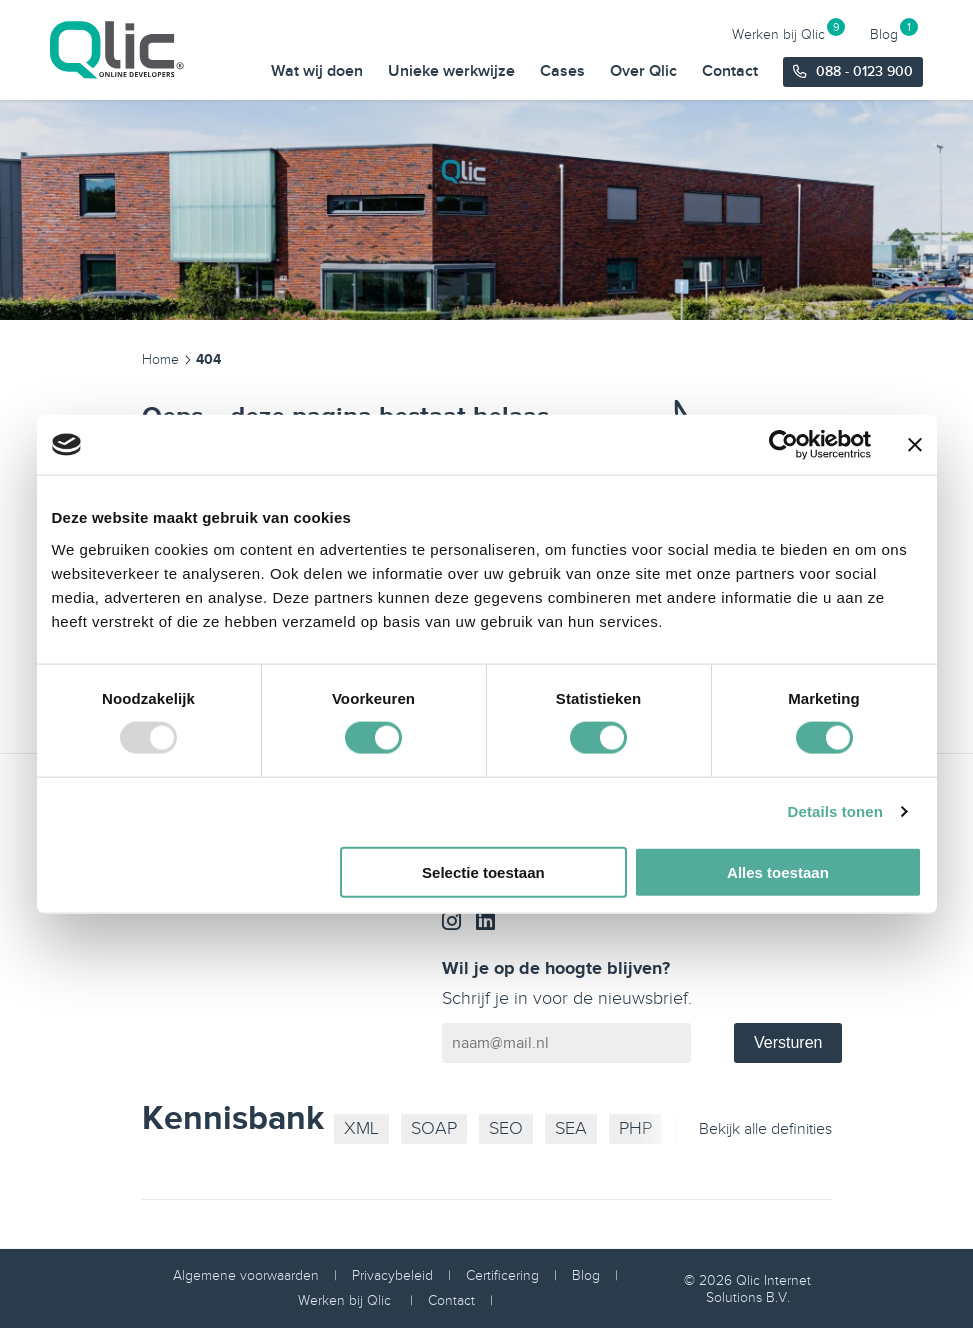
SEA (571, 1128)
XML (361, 1128)
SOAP (434, 1128)
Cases (562, 71)
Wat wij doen (317, 71)
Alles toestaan (778, 871)
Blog (884, 33)
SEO (506, 1128)
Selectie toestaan (483, 871)
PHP (635, 1128)
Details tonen (835, 811)
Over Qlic (643, 71)
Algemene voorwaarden (246, 1275)
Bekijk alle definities (765, 1129)
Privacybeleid (392, 1275)
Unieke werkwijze (451, 71)
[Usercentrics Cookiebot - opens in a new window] (783, 445)
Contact (730, 71)
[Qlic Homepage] (120, 50)
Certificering (502, 1275)
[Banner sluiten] (915, 445)
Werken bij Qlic (778, 33)
